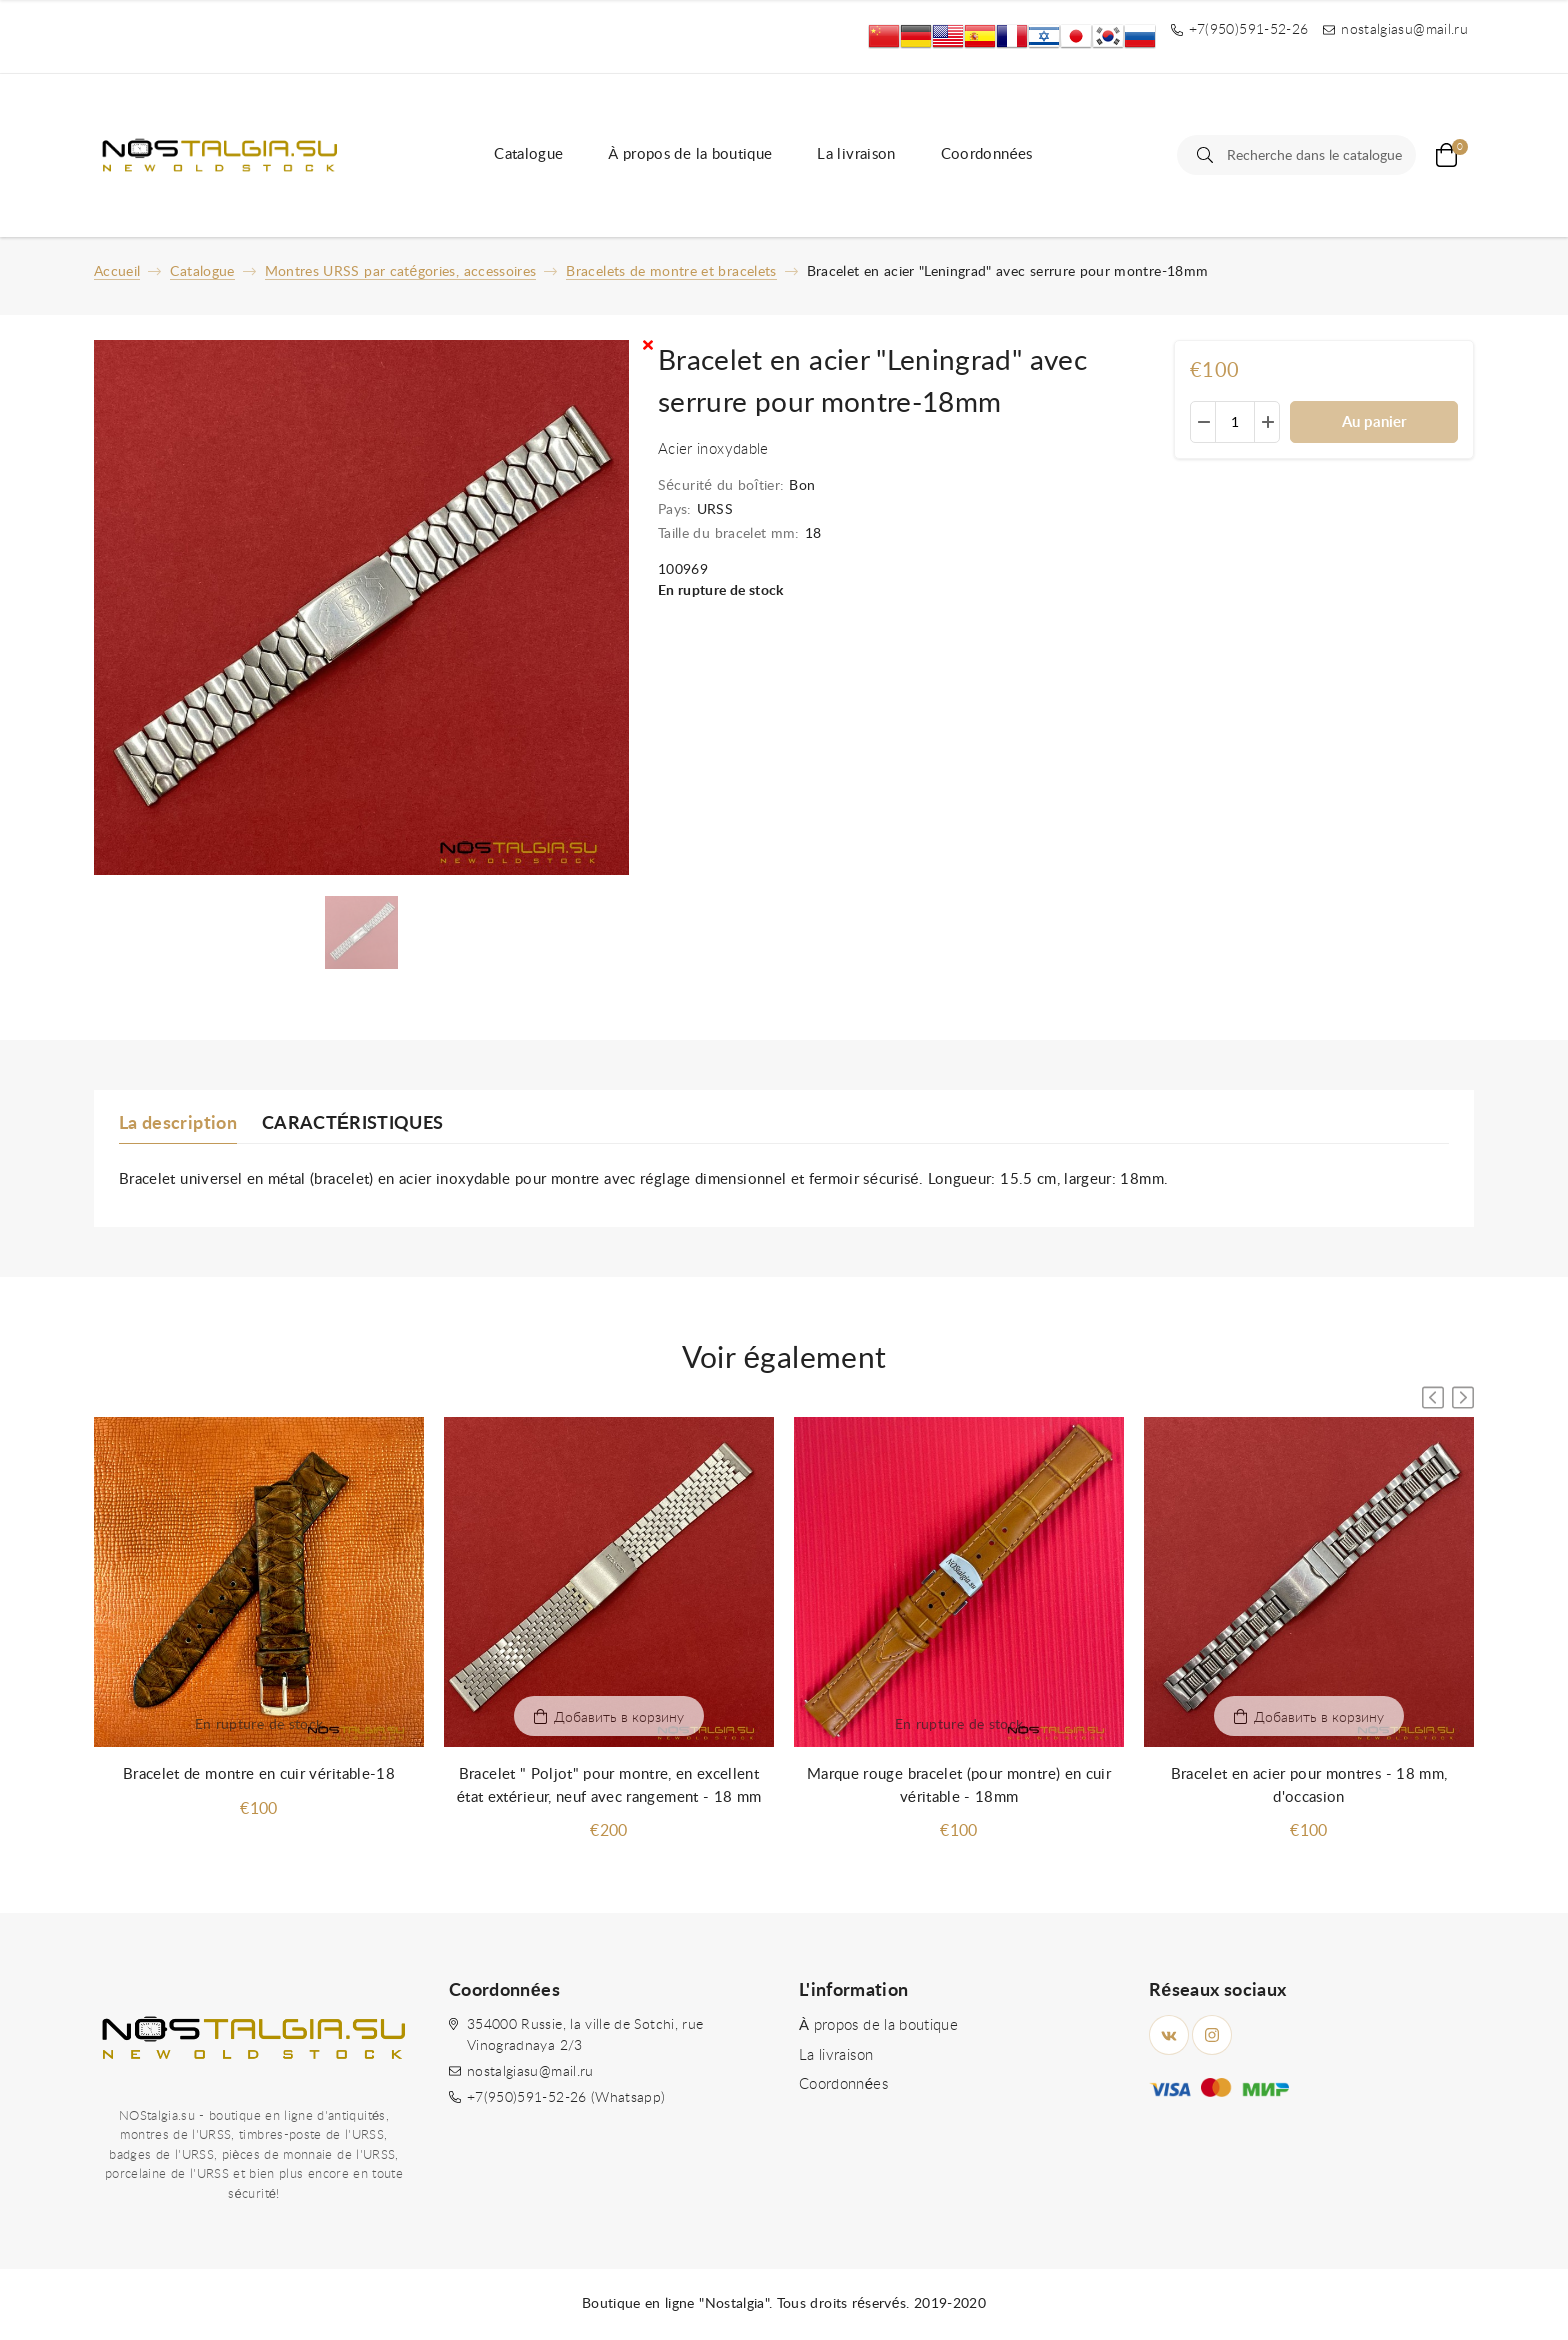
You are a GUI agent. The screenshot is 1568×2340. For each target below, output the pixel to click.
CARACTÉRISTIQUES (353, 1124)
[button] (1463, 1397)
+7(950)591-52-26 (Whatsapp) (566, 2098)
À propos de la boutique (690, 154)
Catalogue (528, 154)
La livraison (856, 154)
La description (178, 1124)
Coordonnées (987, 154)
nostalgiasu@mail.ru (530, 2072)
